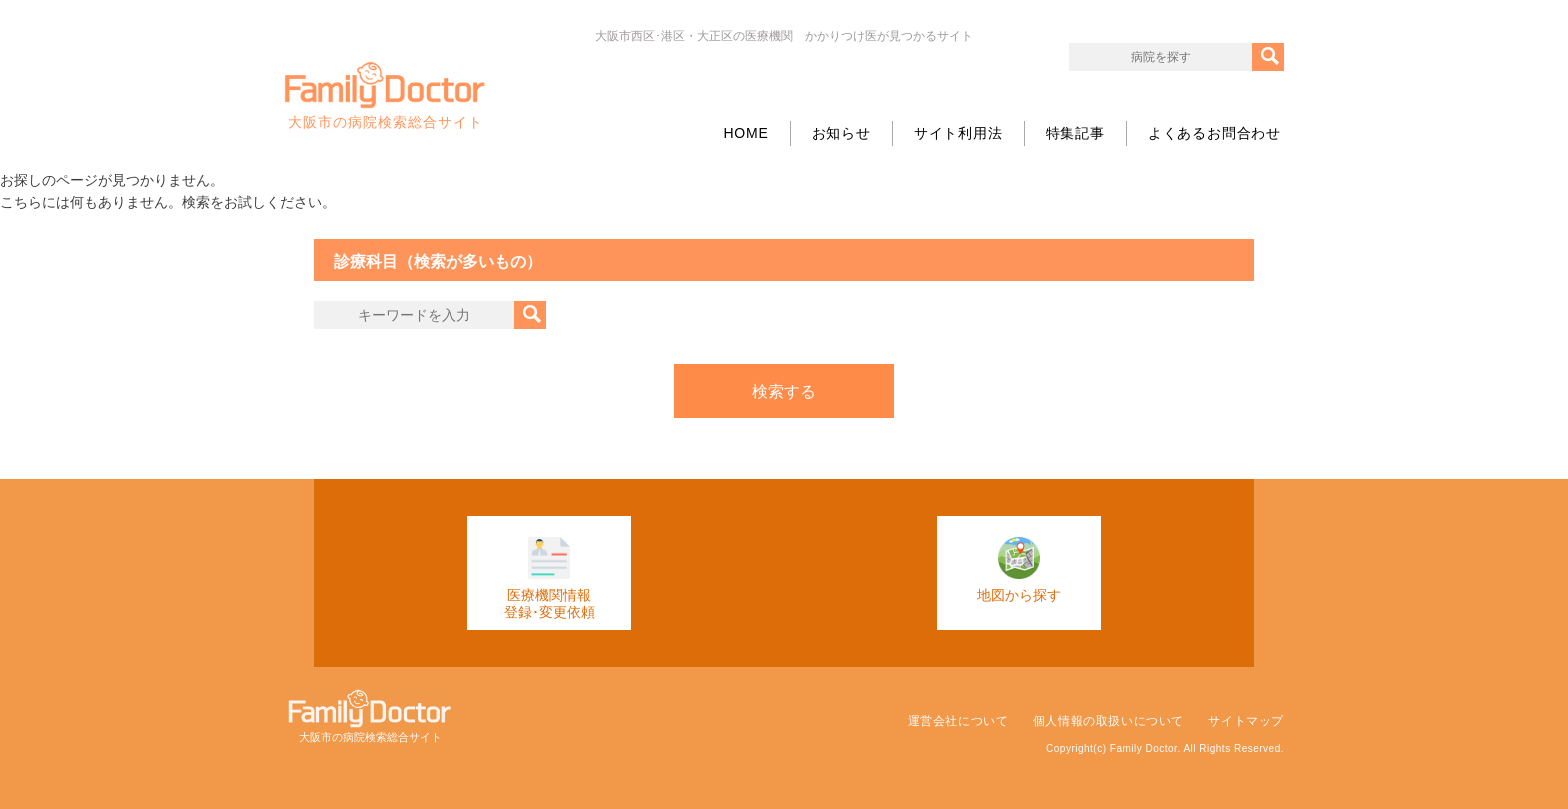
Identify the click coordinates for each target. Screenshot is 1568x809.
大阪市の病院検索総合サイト (385, 96)
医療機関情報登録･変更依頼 (549, 578)
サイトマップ (1246, 721)
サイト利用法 (958, 133)
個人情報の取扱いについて (1108, 721)
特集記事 (1075, 133)
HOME (745, 133)
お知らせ (841, 133)
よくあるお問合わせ (1214, 133)
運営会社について (958, 721)
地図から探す (1019, 570)
